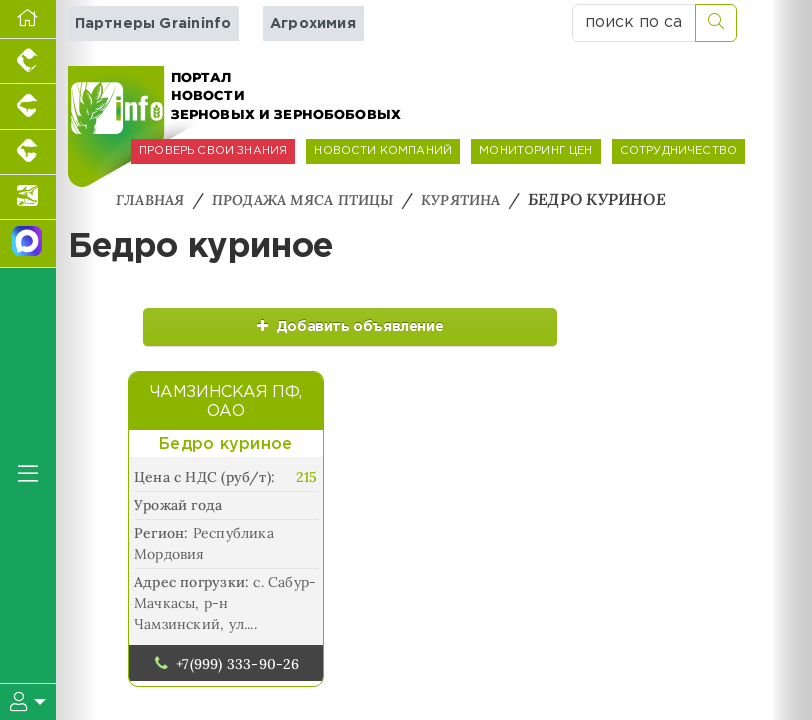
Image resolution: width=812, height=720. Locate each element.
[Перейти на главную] (28, 19)
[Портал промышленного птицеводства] (28, 61)
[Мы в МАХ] (28, 244)
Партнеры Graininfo (153, 23)
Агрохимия (313, 23)
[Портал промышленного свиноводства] (28, 106)
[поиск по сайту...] (634, 23)
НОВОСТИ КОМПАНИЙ (383, 151)
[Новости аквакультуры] (28, 197)
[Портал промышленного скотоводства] (28, 152)
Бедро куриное (225, 465)
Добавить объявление (232, 335)
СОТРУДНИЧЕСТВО (678, 151)
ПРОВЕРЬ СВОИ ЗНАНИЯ (213, 151)
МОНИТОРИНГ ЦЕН (535, 151)
